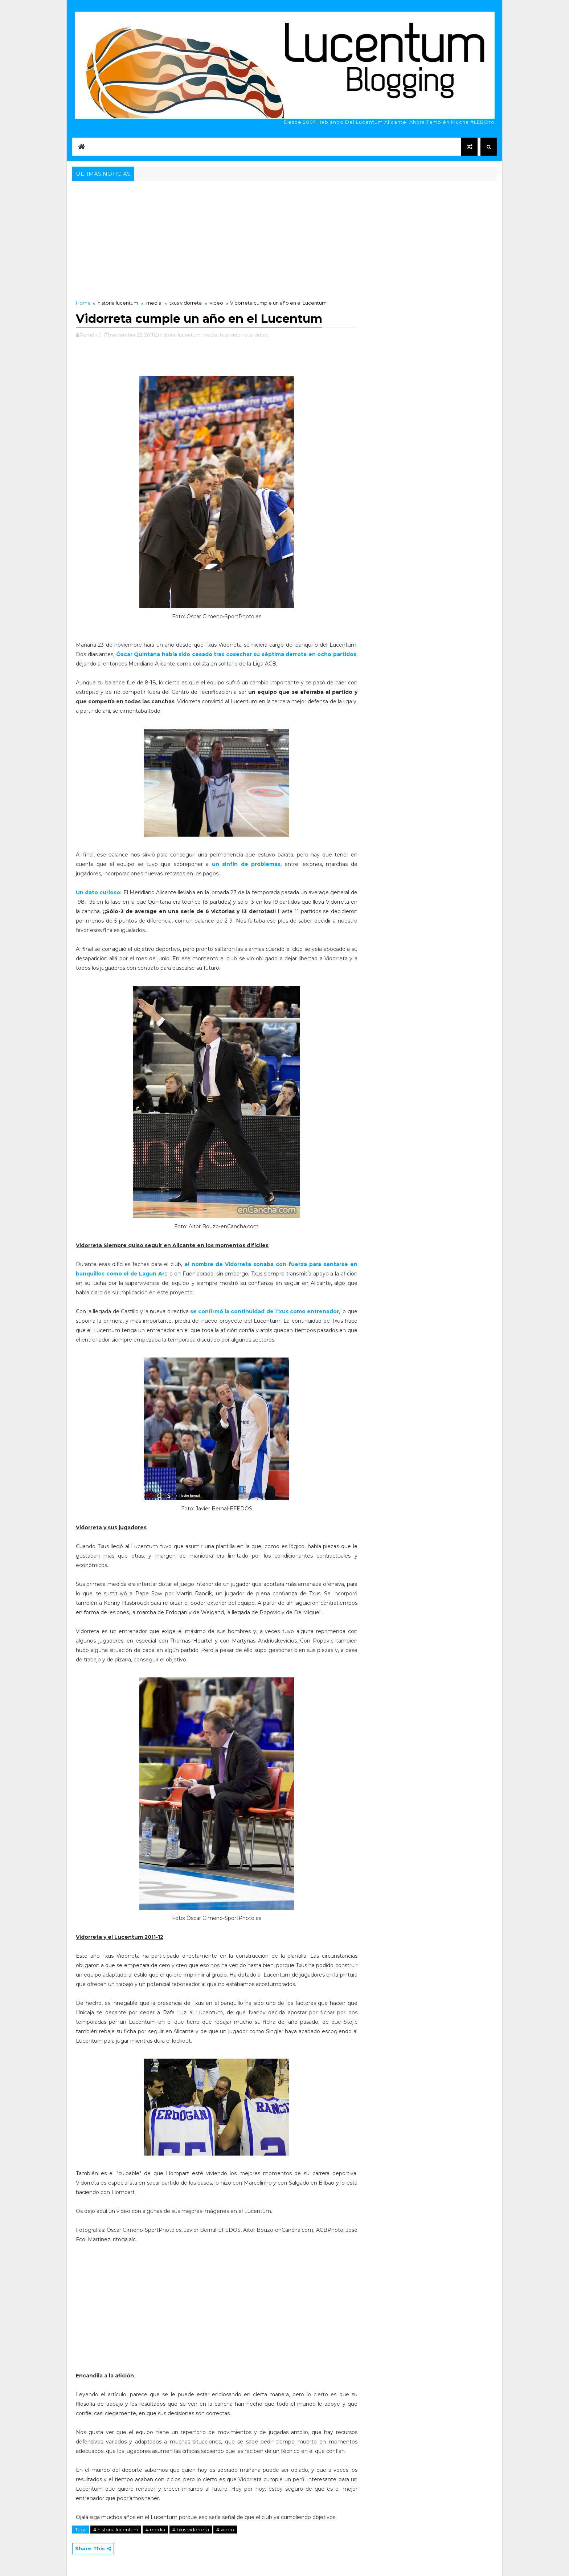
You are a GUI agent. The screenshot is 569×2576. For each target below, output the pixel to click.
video (216, 303)
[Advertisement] (284, 237)
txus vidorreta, (236, 335)
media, (210, 335)
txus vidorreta (185, 303)
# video (225, 2529)
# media (155, 2529)
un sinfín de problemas (246, 864)
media (153, 303)
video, (261, 335)
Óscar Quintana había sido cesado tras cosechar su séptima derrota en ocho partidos (236, 654)
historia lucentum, (180, 335)
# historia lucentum (115, 2529)
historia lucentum (118, 303)
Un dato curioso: (99, 892)
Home (83, 303)
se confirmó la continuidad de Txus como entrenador (264, 1311)
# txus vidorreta (190, 2529)
